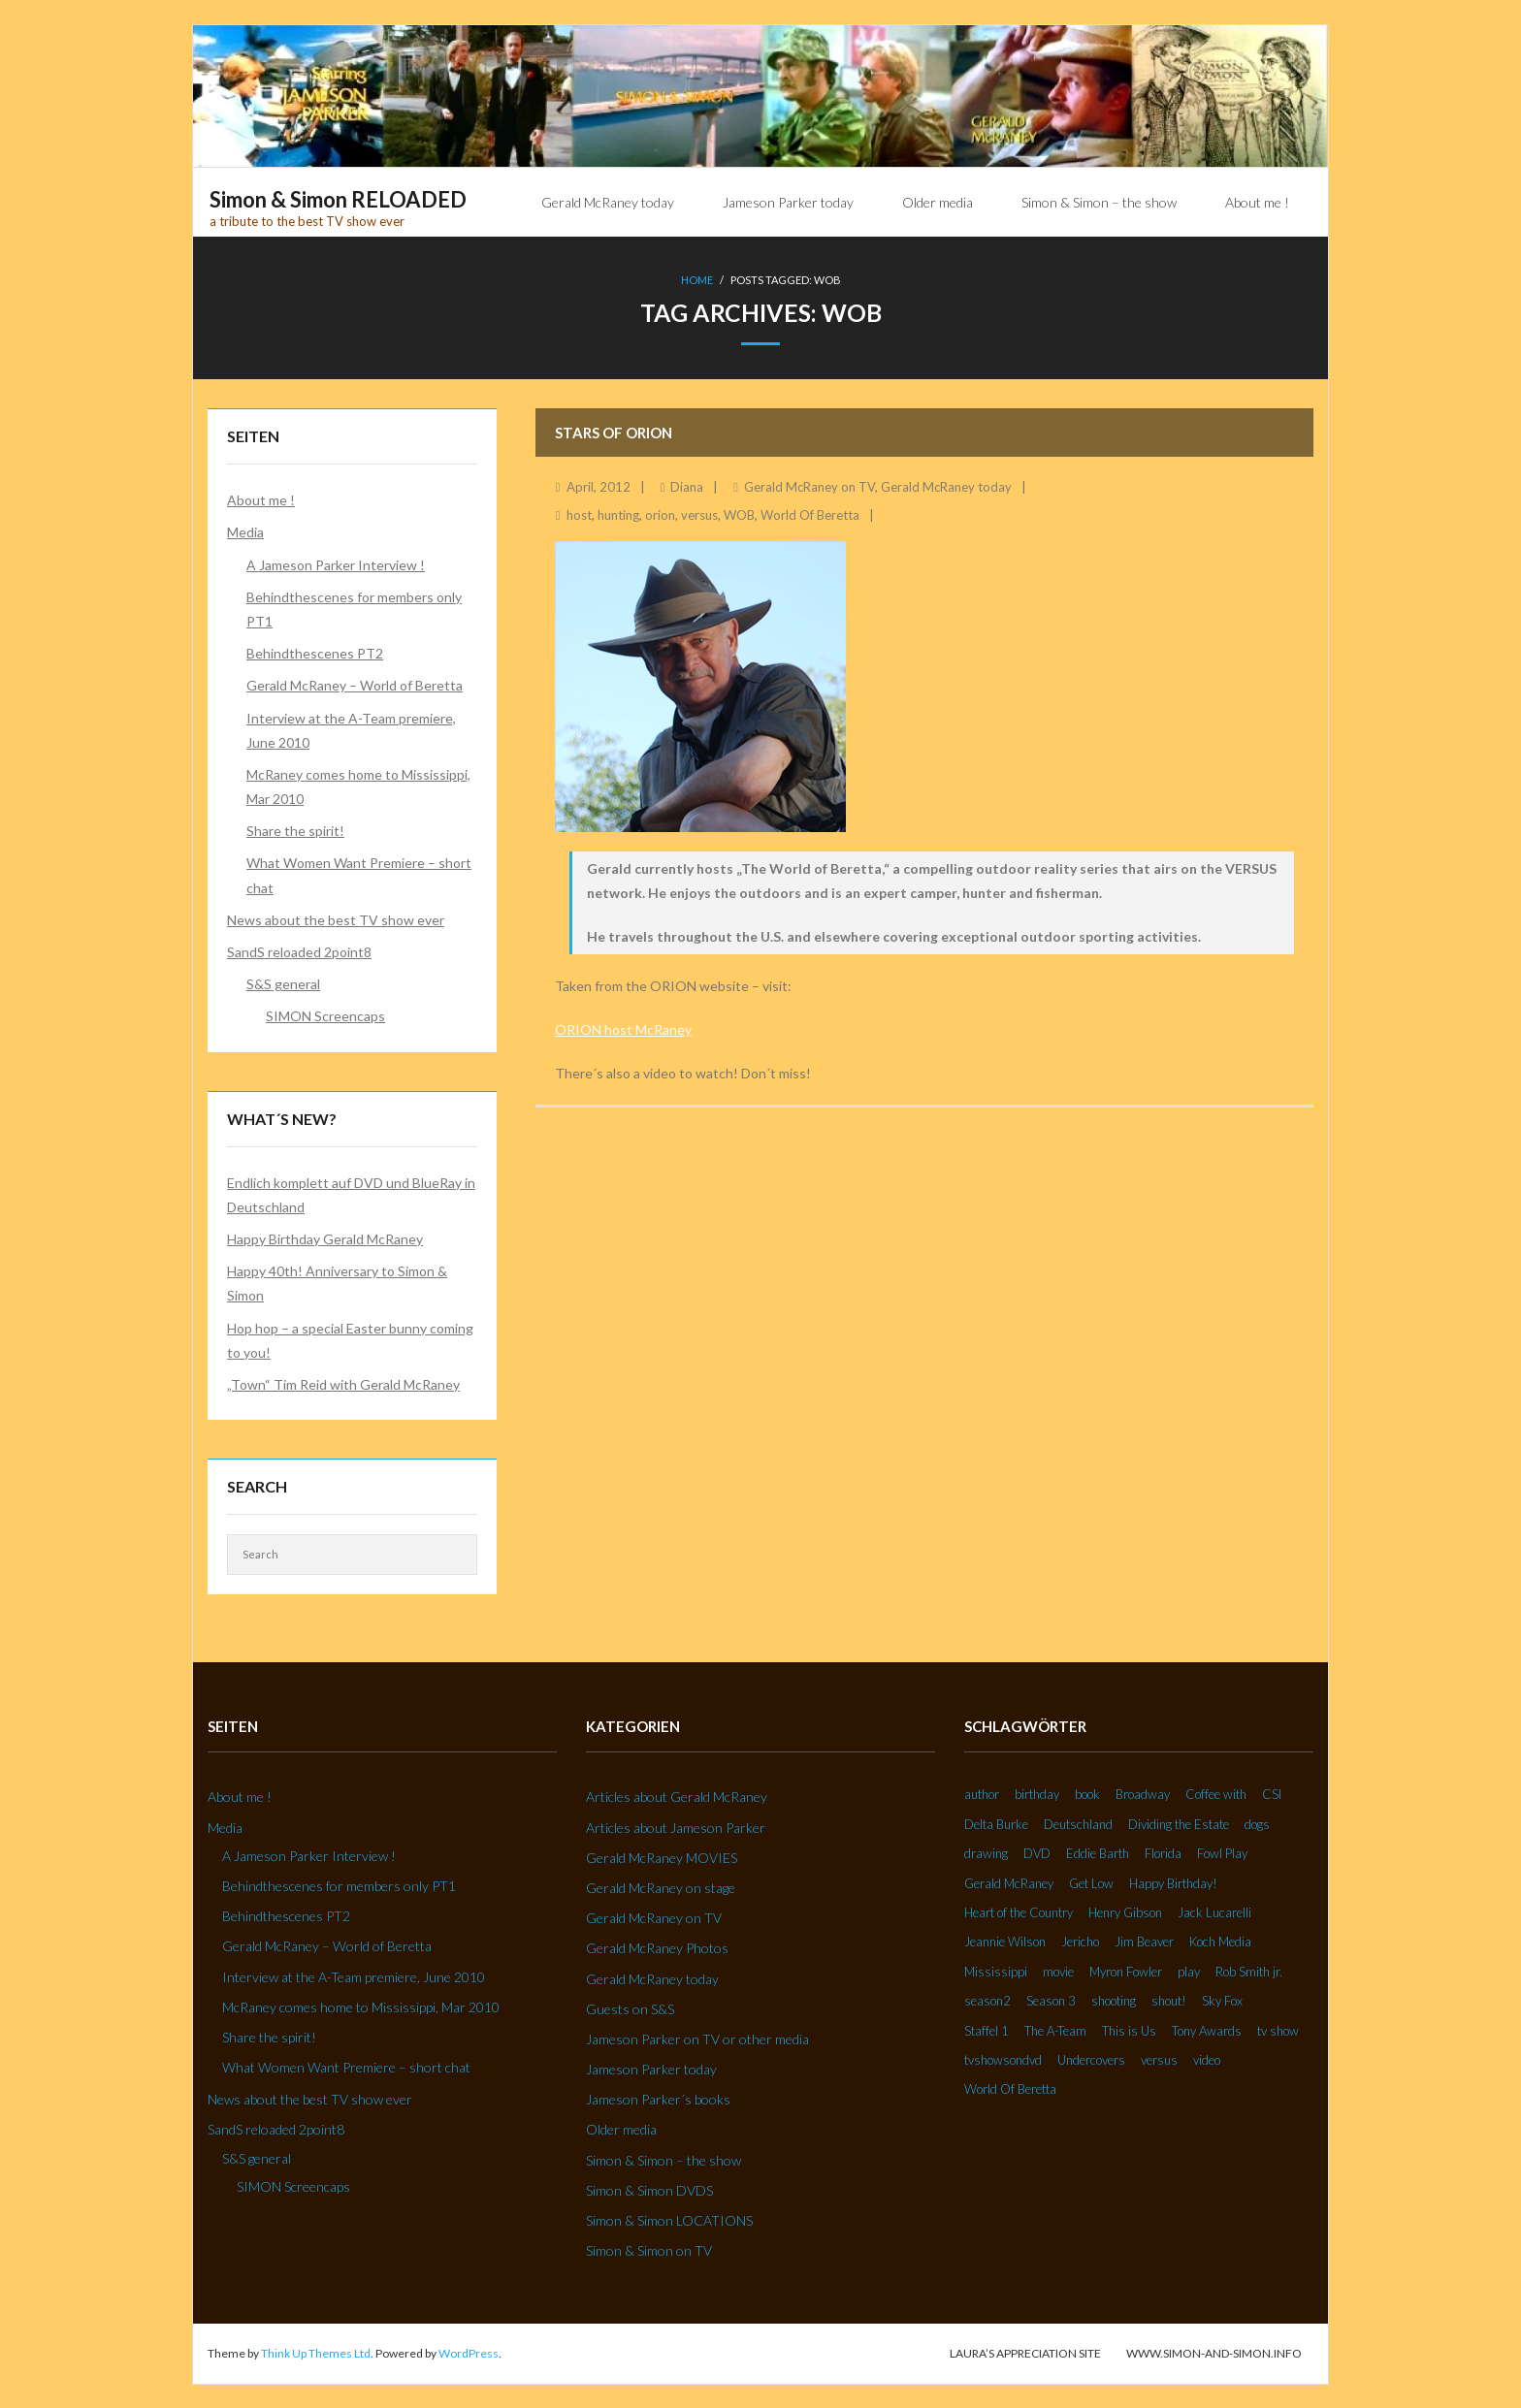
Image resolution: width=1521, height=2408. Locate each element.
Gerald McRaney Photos (657, 1947)
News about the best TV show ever (335, 919)
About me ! (261, 499)
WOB (739, 514)
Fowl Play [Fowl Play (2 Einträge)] (1222, 1852)
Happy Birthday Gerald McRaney (325, 1238)
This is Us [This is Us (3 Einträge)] (1129, 2030)
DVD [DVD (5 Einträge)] (1037, 1852)
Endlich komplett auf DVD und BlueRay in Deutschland (351, 1193)
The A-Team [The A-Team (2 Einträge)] (1055, 2030)
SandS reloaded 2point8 (299, 951)
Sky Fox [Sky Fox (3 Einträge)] (1222, 1999)
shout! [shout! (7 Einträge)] (1168, 1999)
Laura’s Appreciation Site (1025, 2352)
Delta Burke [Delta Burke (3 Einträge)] (996, 1823)
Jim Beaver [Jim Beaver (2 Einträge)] (1144, 1940)
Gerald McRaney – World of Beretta (354, 684)
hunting (618, 514)
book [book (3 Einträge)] (1087, 1793)
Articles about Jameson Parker (675, 1826)
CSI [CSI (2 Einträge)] (1271, 1793)
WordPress (468, 2352)
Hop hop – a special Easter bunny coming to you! (350, 1339)
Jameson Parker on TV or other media (697, 2038)
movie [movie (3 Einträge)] (1058, 1970)
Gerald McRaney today (946, 486)
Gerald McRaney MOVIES (661, 1856)
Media (245, 531)
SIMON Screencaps (325, 1015)
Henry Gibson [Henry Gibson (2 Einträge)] (1125, 1911)
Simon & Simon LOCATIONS (669, 2219)
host (579, 514)
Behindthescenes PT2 (314, 652)
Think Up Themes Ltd (316, 2352)
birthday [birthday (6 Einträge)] (1037, 1793)
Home (697, 279)
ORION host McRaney (623, 1028)
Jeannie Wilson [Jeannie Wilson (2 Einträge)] (1005, 1940)
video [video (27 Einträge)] (1206, 2059)
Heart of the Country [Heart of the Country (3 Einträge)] (1018, 1911)
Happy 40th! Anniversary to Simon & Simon (337, 1282)
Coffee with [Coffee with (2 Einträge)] (1215, 1793)
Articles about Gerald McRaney (676, 1795)
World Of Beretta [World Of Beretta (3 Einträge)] (1010, 2088)
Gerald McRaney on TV (809, 486)
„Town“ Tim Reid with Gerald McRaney (343, 1383)
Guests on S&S (630, 2008)
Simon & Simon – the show (663, 2159)
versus (699, 514)
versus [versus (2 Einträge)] (1159, 2059)
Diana (686, 486)
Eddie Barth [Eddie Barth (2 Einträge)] (1097, 1852)
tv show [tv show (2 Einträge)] (1278, 2030)
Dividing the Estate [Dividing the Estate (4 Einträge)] (1178, 1823)
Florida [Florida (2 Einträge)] (1163, 1852)
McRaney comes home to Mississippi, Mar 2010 (358, 785)
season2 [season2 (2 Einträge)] (987, 1999)
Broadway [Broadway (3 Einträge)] (1143, 1793)
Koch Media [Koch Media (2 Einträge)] (1220, 1940)
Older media (621, 2128)
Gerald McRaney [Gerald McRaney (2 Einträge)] (1008, 1882)
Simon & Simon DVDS (649, 2189)
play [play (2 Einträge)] (1189, 1970)
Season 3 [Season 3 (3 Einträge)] (1051, 1999)
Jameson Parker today (651, 2068)
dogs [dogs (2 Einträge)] (1257, 1823)
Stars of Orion (613, 431)
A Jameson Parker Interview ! (335, 564)
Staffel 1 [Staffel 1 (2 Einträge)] (986, 2030)
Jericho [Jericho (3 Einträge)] (1080, 1940)
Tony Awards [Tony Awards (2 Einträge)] (1207, 2030)
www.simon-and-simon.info (1214, 2352)
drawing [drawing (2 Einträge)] (986, 1852)
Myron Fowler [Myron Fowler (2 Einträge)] (1125, 1970)
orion (660, 514)
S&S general (283, 983)
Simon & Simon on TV (649, 2249)
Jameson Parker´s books (658, 2098)
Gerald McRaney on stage (660, 1886)
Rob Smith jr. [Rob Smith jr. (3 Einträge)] (1248, 1970)
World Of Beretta (809, 514)
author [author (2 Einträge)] (981, 1793)
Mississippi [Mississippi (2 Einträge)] (995, 1970)
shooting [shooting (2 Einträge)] (1113, 1999)
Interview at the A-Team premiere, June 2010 (351, 729)
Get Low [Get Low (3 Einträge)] (1091, 1882)
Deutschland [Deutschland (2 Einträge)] (1078, 1823)
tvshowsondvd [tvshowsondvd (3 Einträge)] (1003, 2059)
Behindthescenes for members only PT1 (354, 608)
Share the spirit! (295, 829)
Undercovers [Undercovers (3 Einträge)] (1091, 2059)
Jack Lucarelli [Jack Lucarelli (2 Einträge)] (1214, 1911)
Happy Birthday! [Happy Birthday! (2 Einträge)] (1173, 1882)
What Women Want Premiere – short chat (358, 873)
